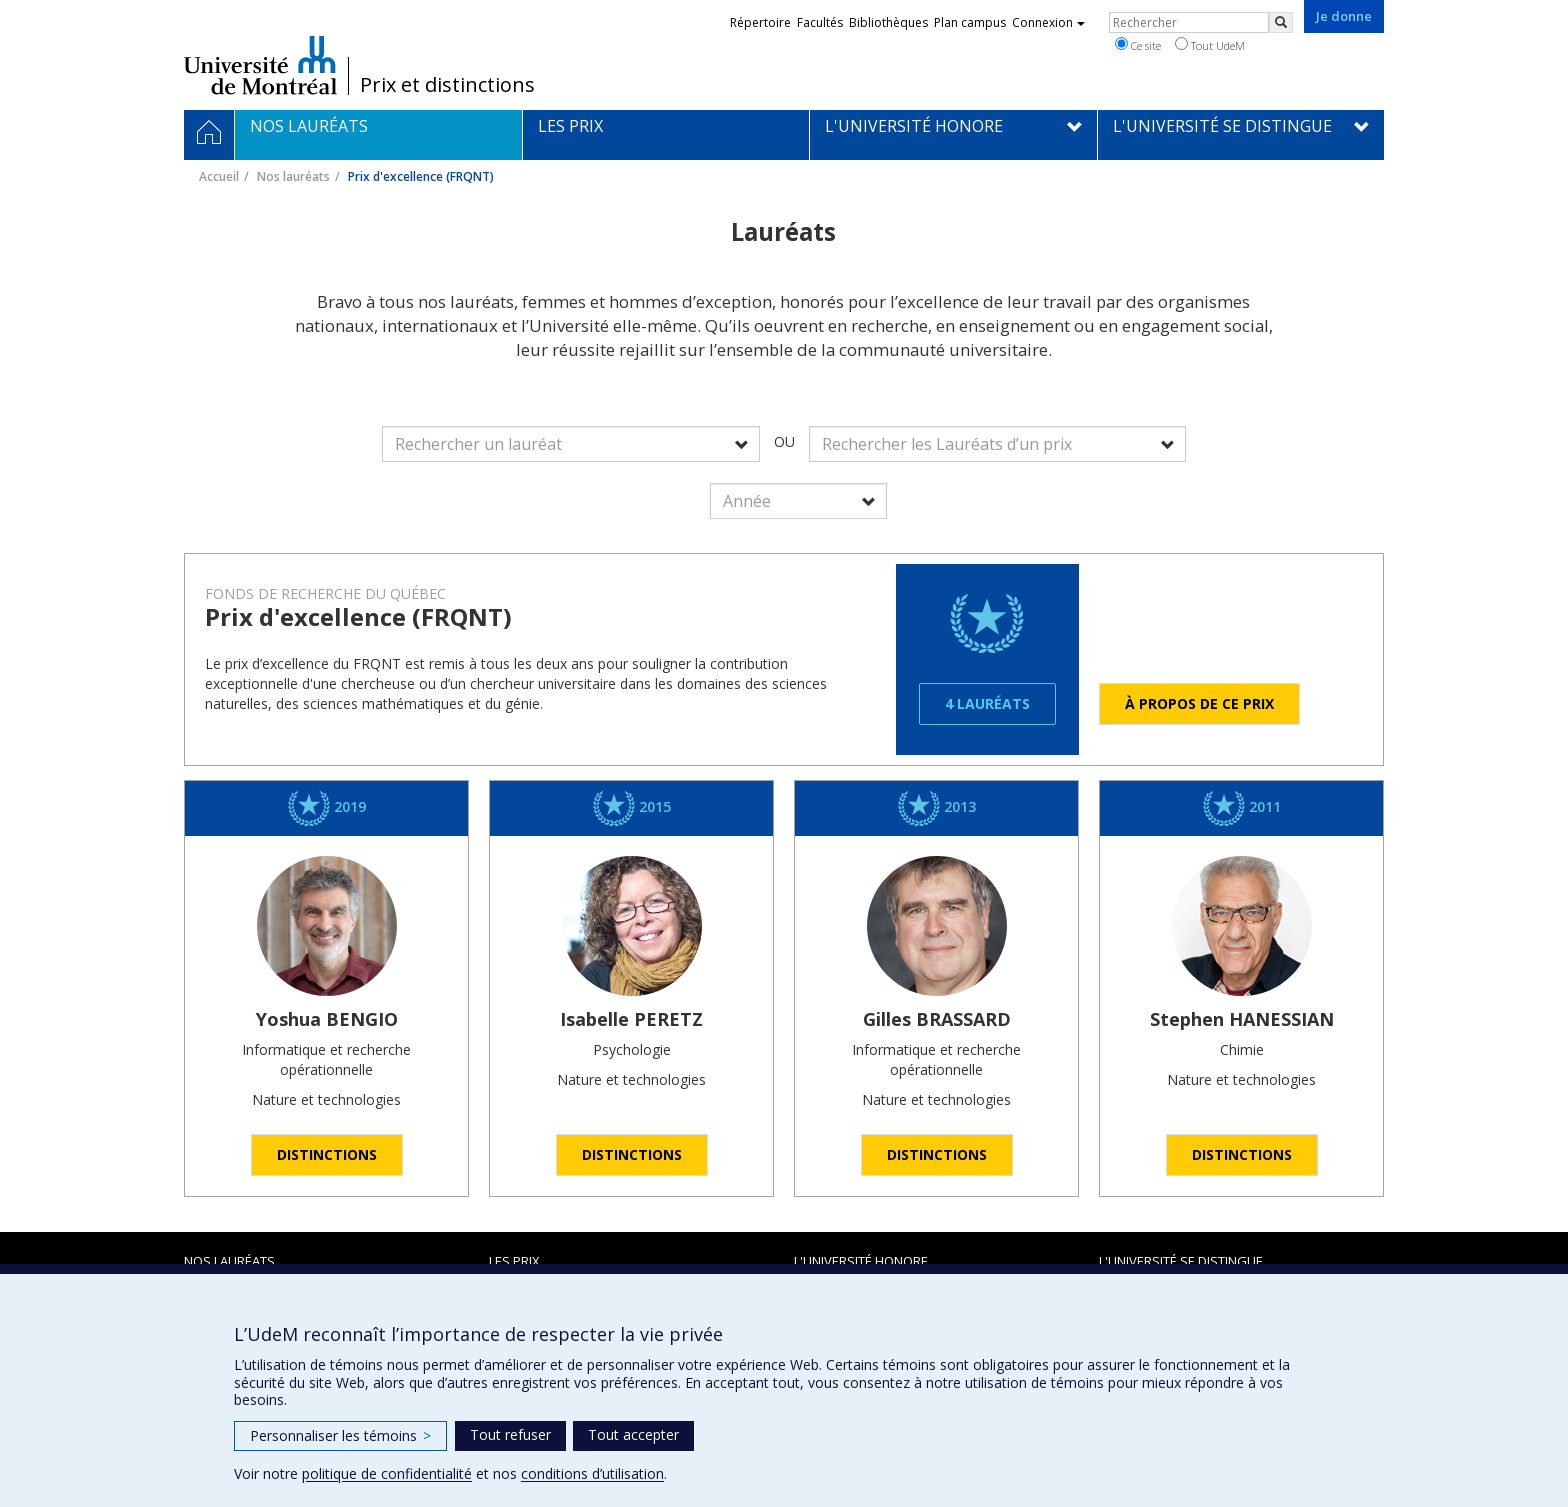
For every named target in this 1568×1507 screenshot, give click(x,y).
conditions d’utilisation (592, 1473)
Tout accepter (633, 1434)
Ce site (1138, 45)
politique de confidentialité (387, 1473)
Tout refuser (510, 1434)
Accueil (219, 176)
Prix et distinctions (447, 85)
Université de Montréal (260, 65)
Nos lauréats (293, 176)
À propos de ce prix (1199, 703)
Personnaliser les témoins (340, 1435)
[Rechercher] (1281, 22)
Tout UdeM (1210, 45)
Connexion (1048, 22)
